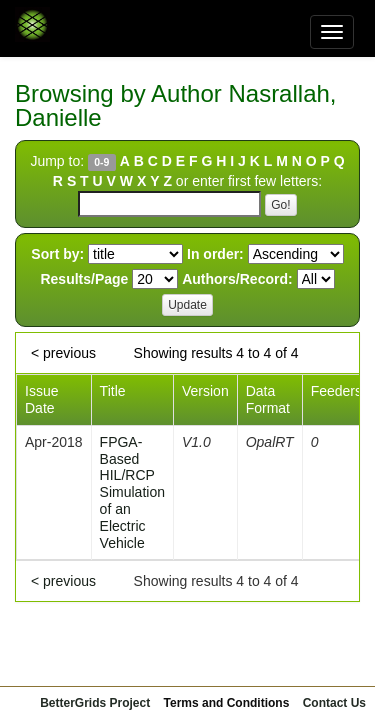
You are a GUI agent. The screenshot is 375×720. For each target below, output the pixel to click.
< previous (63, 353)
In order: (215, 254)
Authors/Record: (237, 279)
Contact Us (334, 703)
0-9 (101, 162)
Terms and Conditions (227, 703)
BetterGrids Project (95, 703)
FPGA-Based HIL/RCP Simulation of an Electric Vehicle (132, 492)
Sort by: (57, 254)
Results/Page (84, 279)
